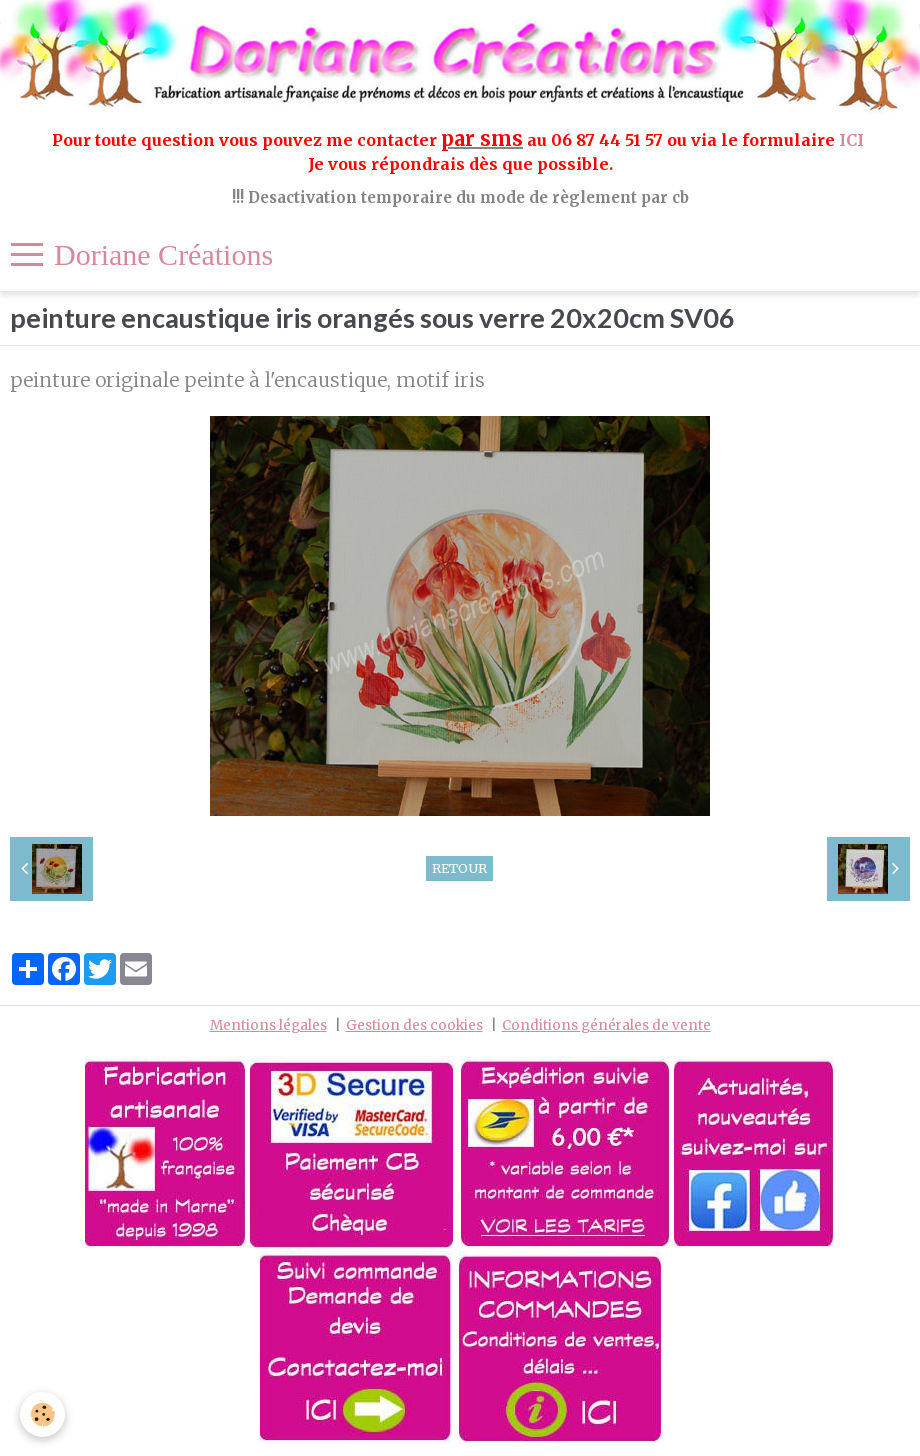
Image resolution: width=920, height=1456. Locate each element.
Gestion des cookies (414, 1025)
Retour (459, 868)
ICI (853, 140)
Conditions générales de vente (606, 1025)
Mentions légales (268, 1025)
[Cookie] (42, 1414)
